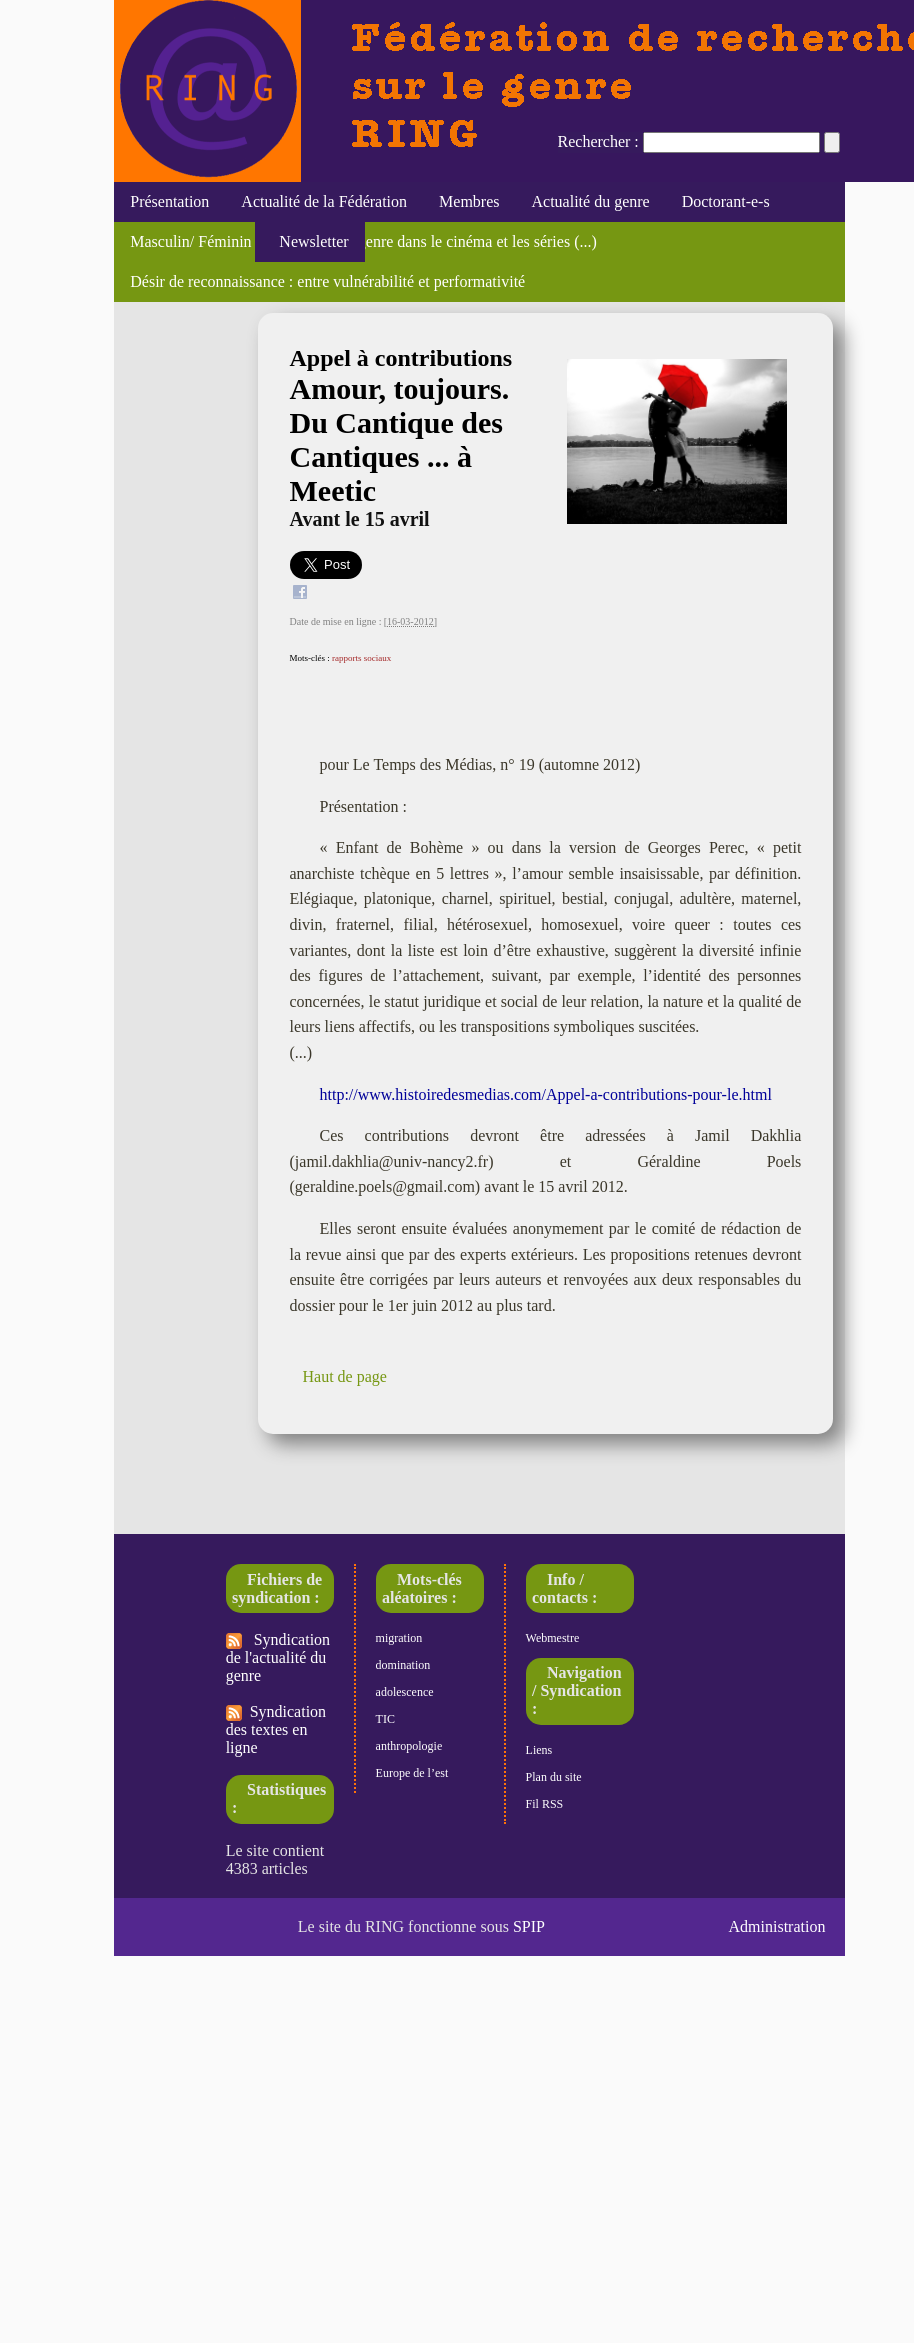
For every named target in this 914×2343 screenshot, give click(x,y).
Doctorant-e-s (726, 201)
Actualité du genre (591, 201)
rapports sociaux (361, 658)
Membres (469, 201)
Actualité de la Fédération (324, 201)
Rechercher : (598, 141)
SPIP (529, 1926)
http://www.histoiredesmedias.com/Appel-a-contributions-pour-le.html (546, 1094)
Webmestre (553, 1638)
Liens (539, 1750)
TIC (385, 1719)
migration (399, 1638)
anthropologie (409, 1746)
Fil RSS (545, 1804)
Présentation (169, 201)
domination (403, 1665)
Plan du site (554, 1777)
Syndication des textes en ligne (276, 1729)
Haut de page (345, 1376)
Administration (777, 1926)
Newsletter (309, 241)
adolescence (405, 1692)
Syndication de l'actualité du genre (278, 1657)
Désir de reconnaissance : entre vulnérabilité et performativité (327, 281)
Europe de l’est (412, 1773)
